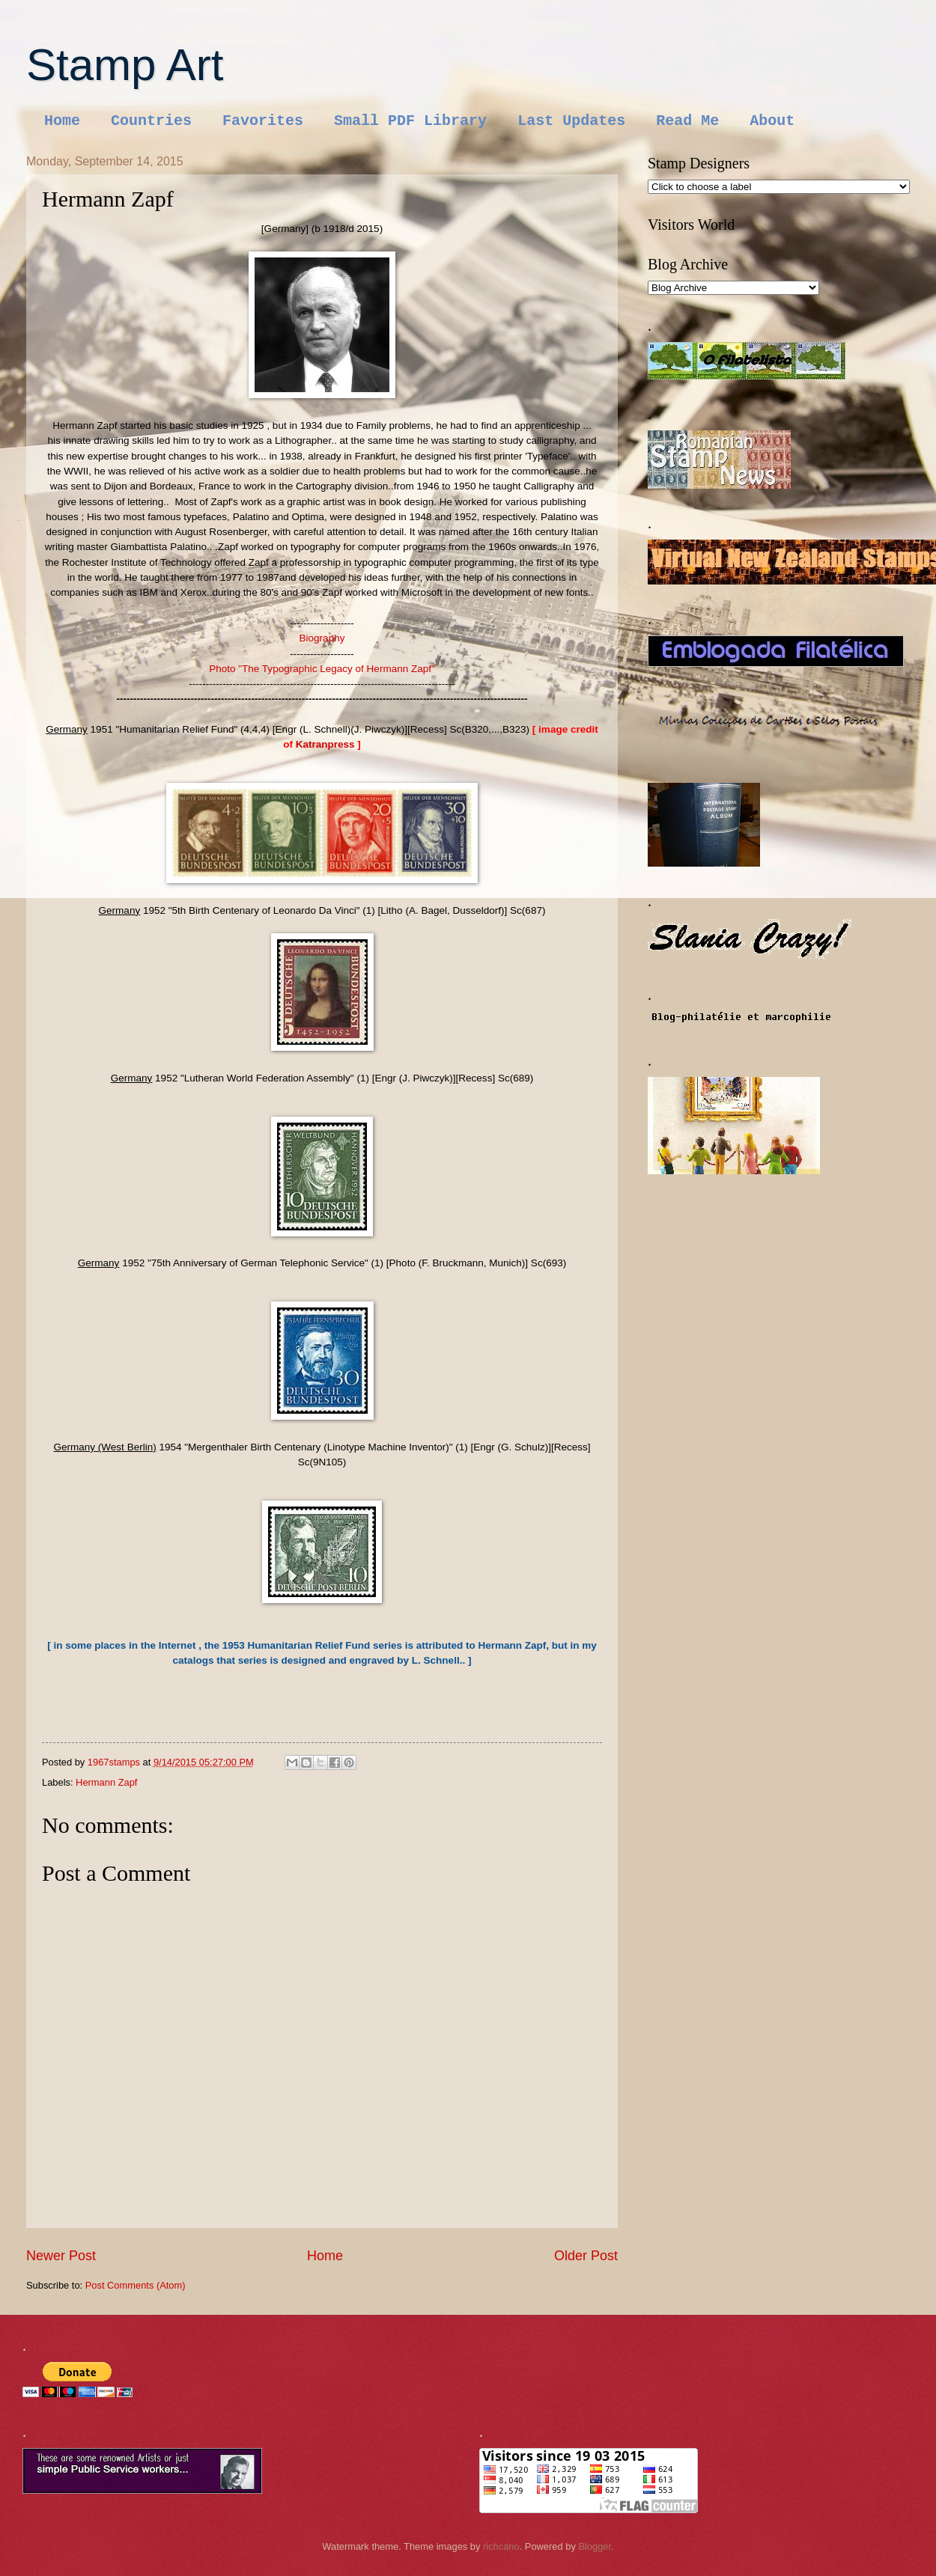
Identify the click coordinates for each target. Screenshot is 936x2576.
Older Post (586, 2255)
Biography (322, 638)
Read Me (687, 120)
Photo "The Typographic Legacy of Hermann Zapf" (322, 668)
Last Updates (571, 120)
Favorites (262, 120)
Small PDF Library (410, 120)
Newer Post (61, 2255)
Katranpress (327, 744)
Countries (151, 120)
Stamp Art (124, 65)
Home (62, 120)
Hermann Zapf (106, 1782)
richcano (501, 2546)
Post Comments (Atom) (135, 2285)
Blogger (594, 2546)
